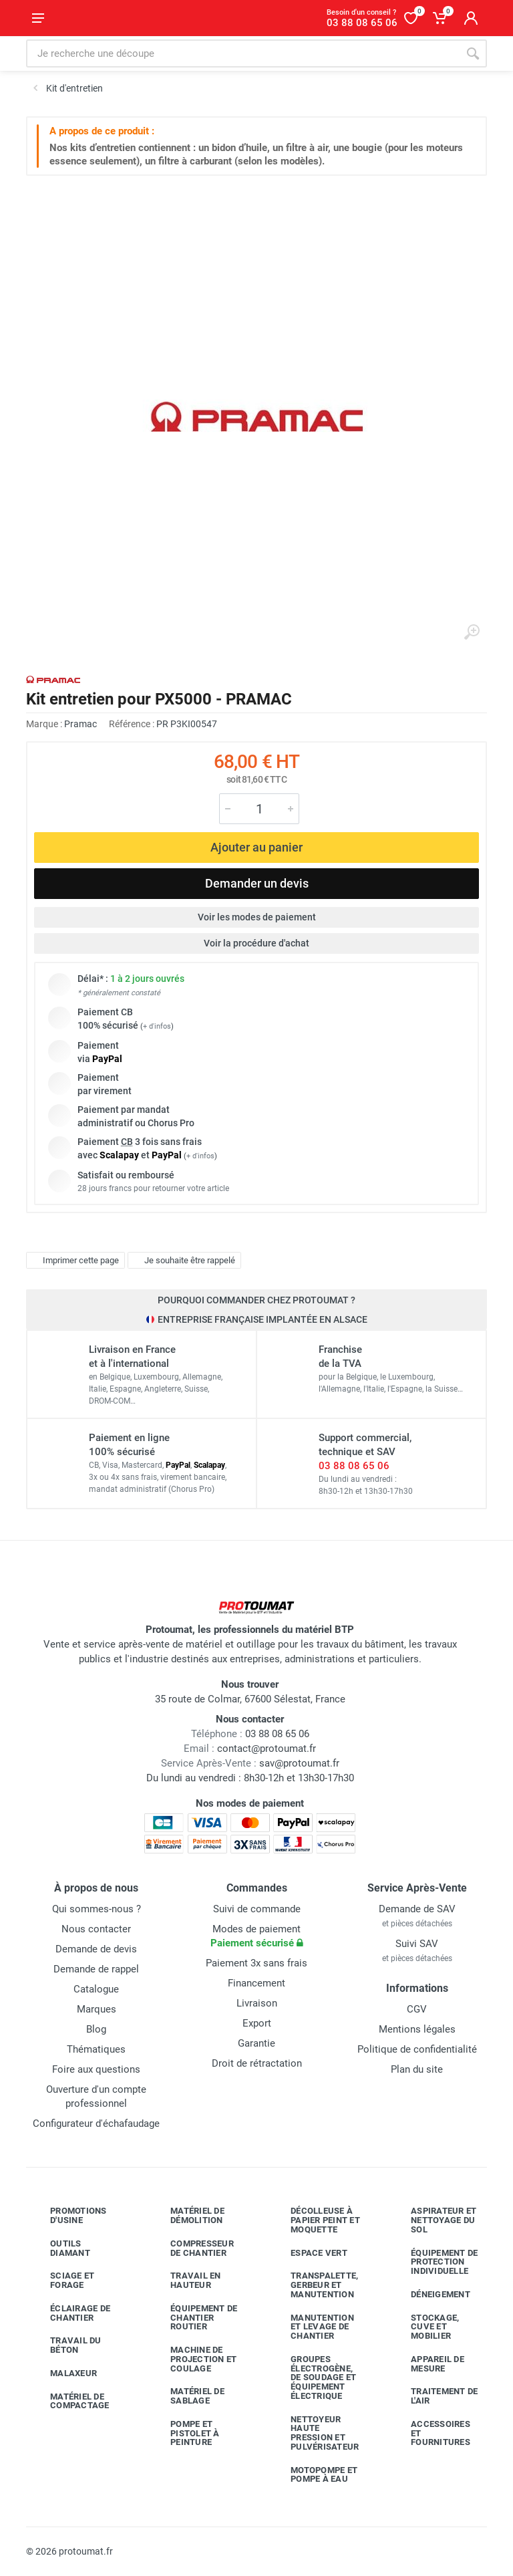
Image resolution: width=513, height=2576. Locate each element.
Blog (96, 2029)
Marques (96, 2009)
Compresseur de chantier (192, 2248)
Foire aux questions (96, 2069)
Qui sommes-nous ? (96, 1909)
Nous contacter (96, 1929)
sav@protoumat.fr (299, 1763)
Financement (256, 1983)
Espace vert (309, 2252)
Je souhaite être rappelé (182, 1260)
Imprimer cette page (74, 1260)
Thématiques (96, 2049)
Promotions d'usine (68, 2215)
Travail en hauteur (185, 2280)
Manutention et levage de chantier (312, 2327)
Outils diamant (60, 2248)
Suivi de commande (257, 1909)
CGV (417, 2009)
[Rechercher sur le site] (242, 53)
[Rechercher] (473, 53)
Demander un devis (257, 883)
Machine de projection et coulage (193, 2359)
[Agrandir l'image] (471, 632)
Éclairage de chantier (70, 2313)
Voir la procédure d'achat (256, 943)
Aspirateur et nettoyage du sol (433, 2220)
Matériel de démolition (187, 2215)
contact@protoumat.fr (266, 1749)
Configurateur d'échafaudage (96, 2123)
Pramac (80, 724)
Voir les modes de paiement (257, 917)
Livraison (256, 2003)
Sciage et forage (62, 2280)
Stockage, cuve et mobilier (425, 2327)
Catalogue (96, 1989)
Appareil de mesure (427, 2363)
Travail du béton (66, 2345)
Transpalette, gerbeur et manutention (314, 2285)
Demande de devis (96, 1949)
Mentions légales (417, 2029)
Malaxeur (63, 2373)
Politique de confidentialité (417, 2049)
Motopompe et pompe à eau (314, 2474)
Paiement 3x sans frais (256, 1963)
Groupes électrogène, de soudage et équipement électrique (313, 2377)
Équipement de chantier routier (193, 2317)
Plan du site (417, 2069)
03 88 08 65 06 (354, 1466)
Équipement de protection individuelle (434, 2262)
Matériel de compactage (70, 2401)
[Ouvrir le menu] (38, 18)
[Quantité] (259, 808)
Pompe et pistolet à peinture (185, 2433)
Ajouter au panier (256, 847)
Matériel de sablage (187, 2396)
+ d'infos (157, 1026)
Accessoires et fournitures (430, 2433)
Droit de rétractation (257, 2063)
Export (256, 2023)
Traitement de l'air (434, 2396)
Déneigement (430, 2294)
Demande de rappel (96, 1969)
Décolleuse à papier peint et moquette (315, 2220)
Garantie (256, 2043)
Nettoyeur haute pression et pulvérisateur (315, 2433)
